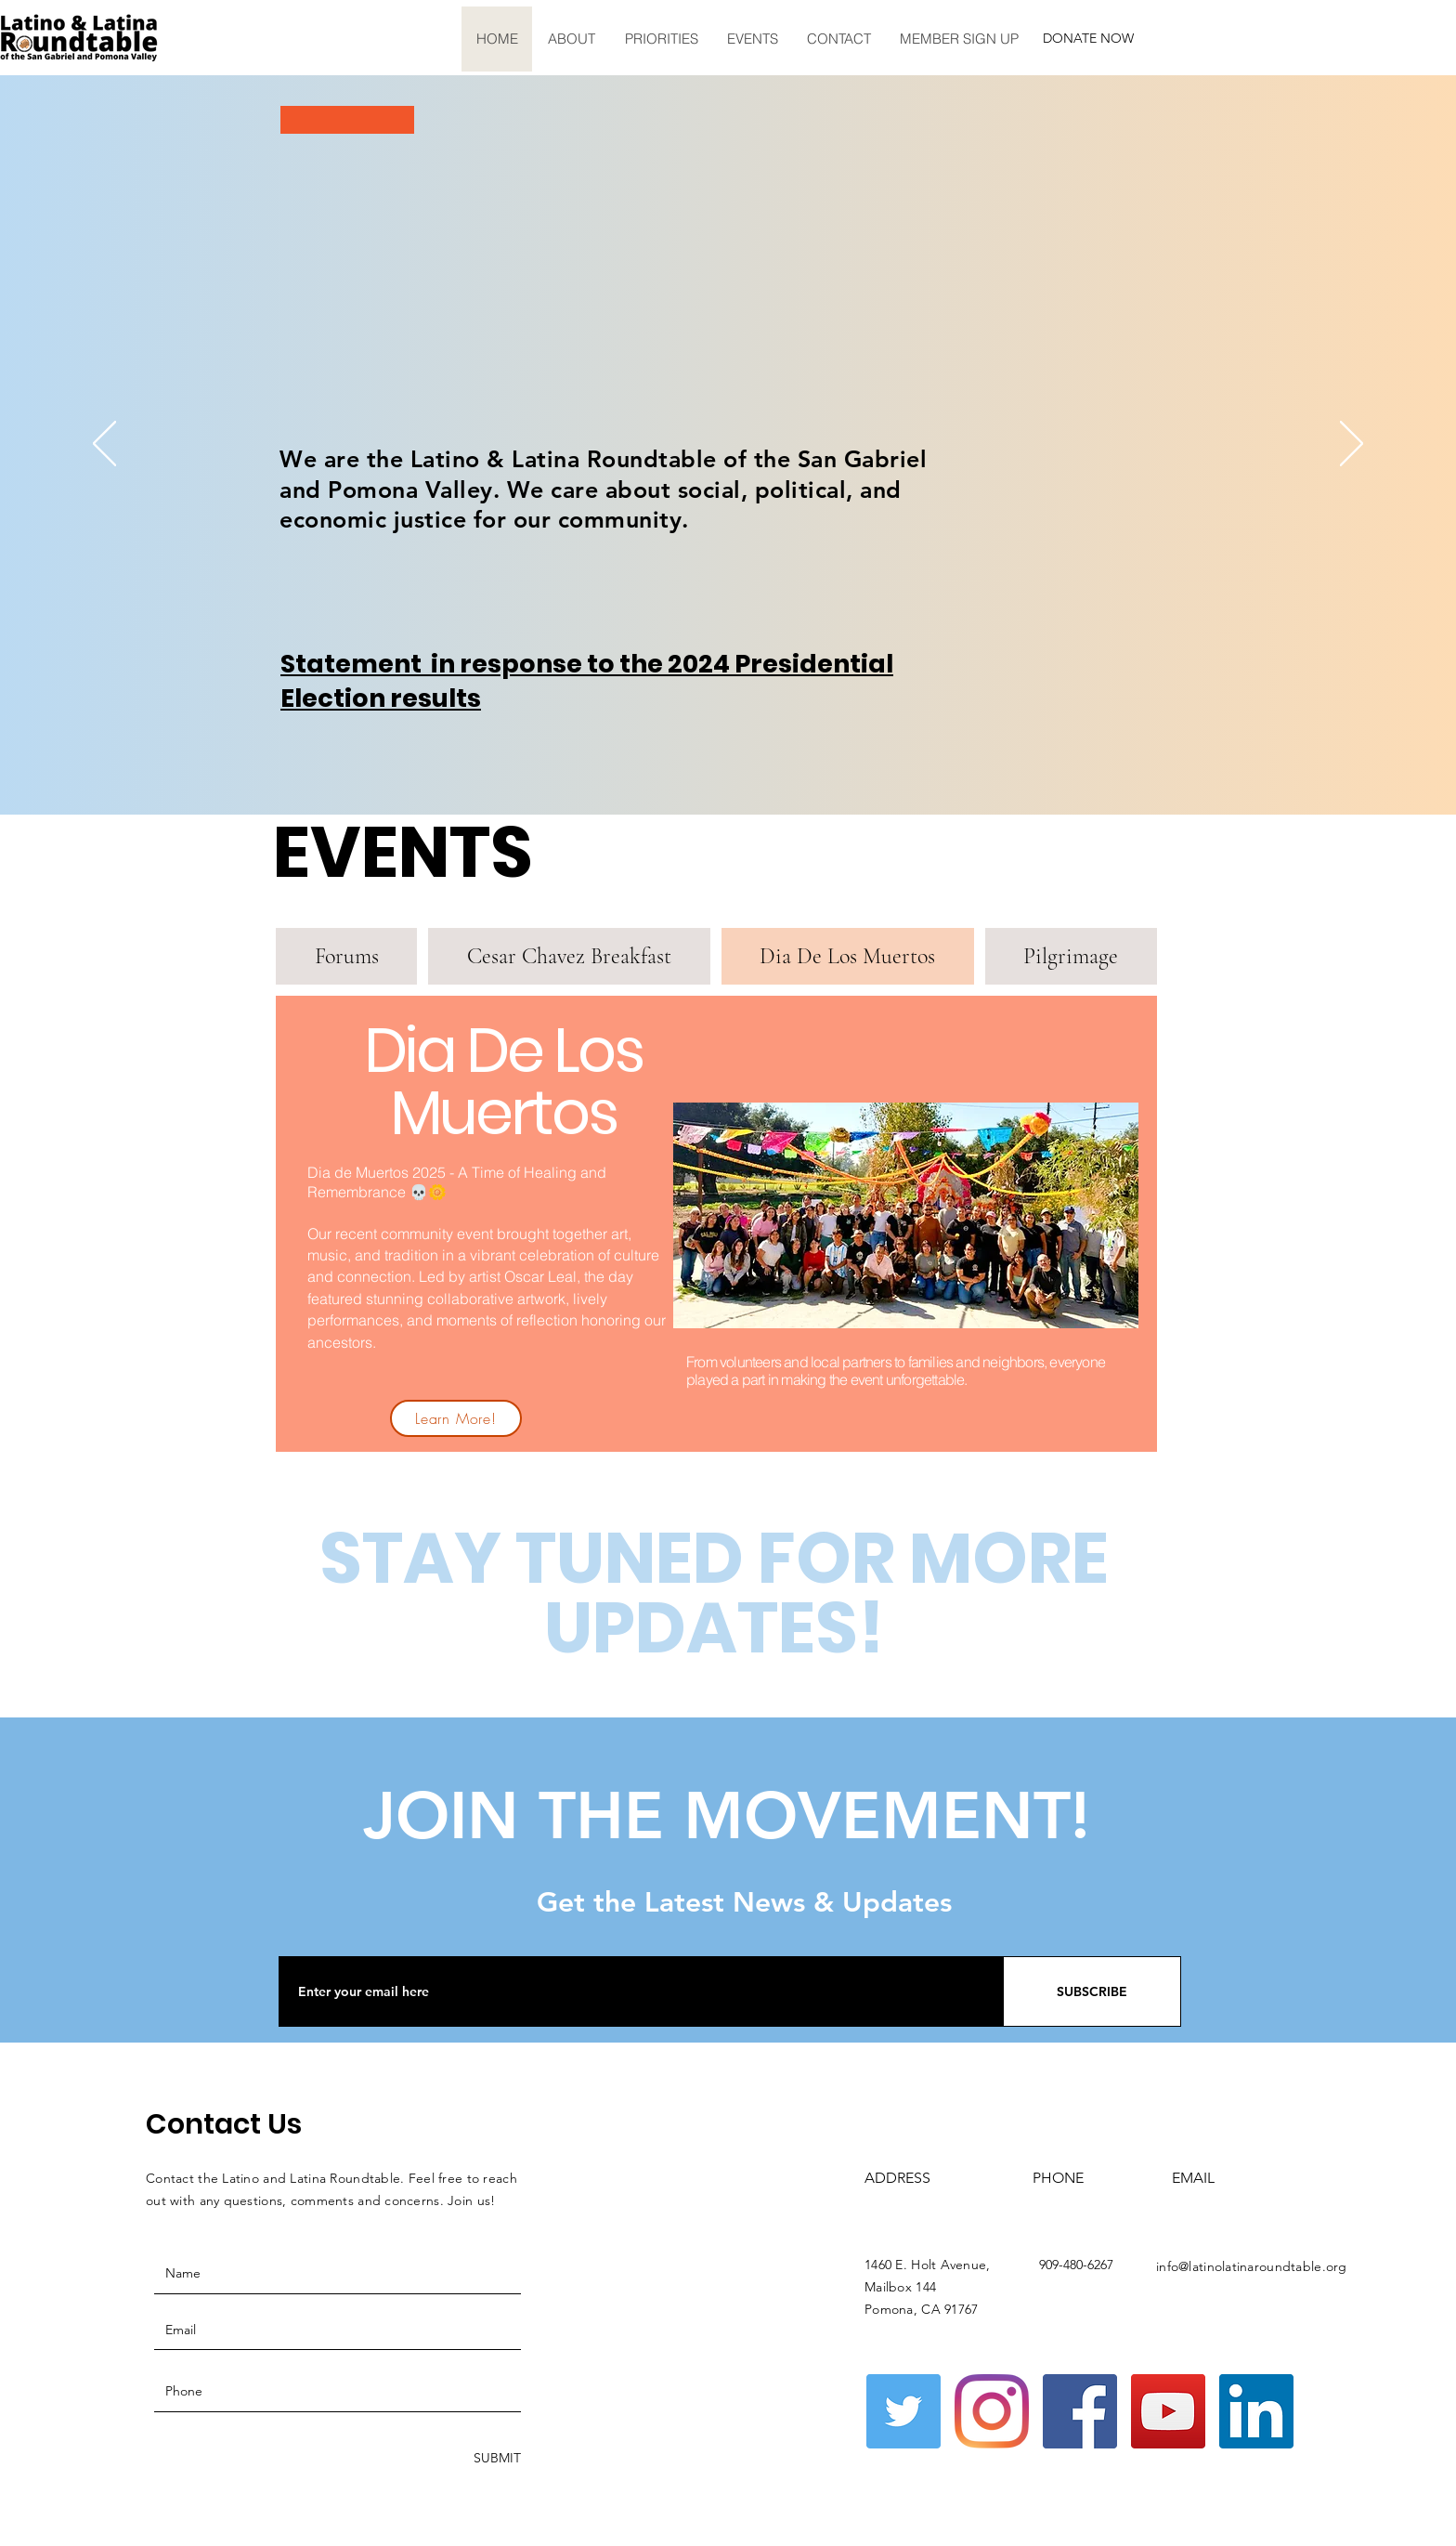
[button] (570, 39)
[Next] (1351, 445)
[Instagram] (992, 2411)
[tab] (346, 956)
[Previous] (104, 445)
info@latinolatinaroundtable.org (1251, 2266)
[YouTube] (1168, 2411)
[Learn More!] (456, 1418)
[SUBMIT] (495, 2458)
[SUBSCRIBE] (1092, 1991)
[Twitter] (903, 2411)
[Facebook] (1080, 2411)
